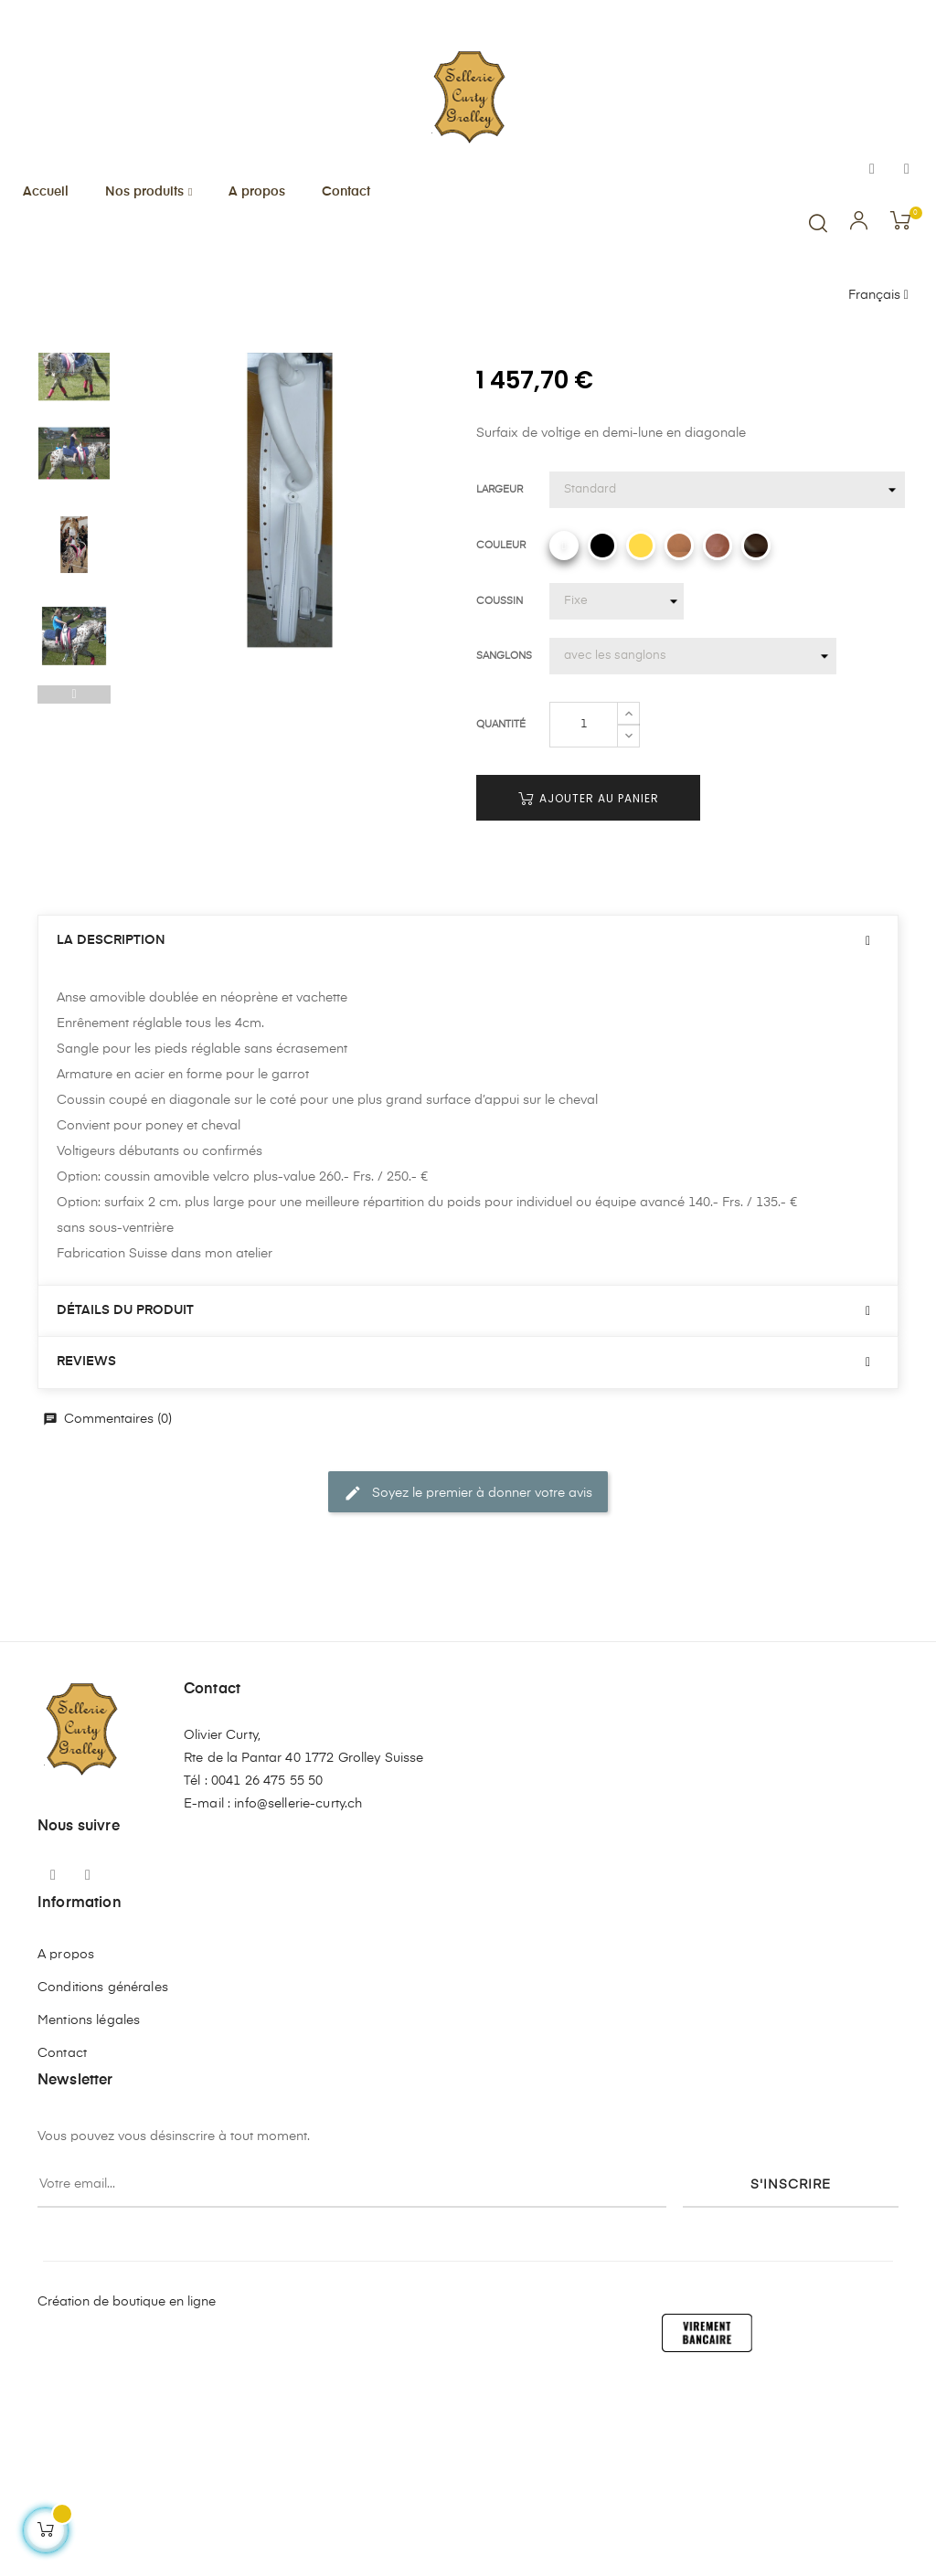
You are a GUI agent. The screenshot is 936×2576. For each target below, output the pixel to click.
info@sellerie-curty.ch (298, 1994)
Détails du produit (125, 1500)
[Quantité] (583, 915)
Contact (62, 2243)
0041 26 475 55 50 (267, 1971)
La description (111, 1130)
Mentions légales (88, 2210)
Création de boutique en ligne (126, 2492)
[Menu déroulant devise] (878, 296)
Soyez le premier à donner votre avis (468, 1683)
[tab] (468, 1131)
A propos (65, 2144)
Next (74, 492)
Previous (74, 884)
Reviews (86, 1551)
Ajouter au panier (588, 988)
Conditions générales (102, 2177)
